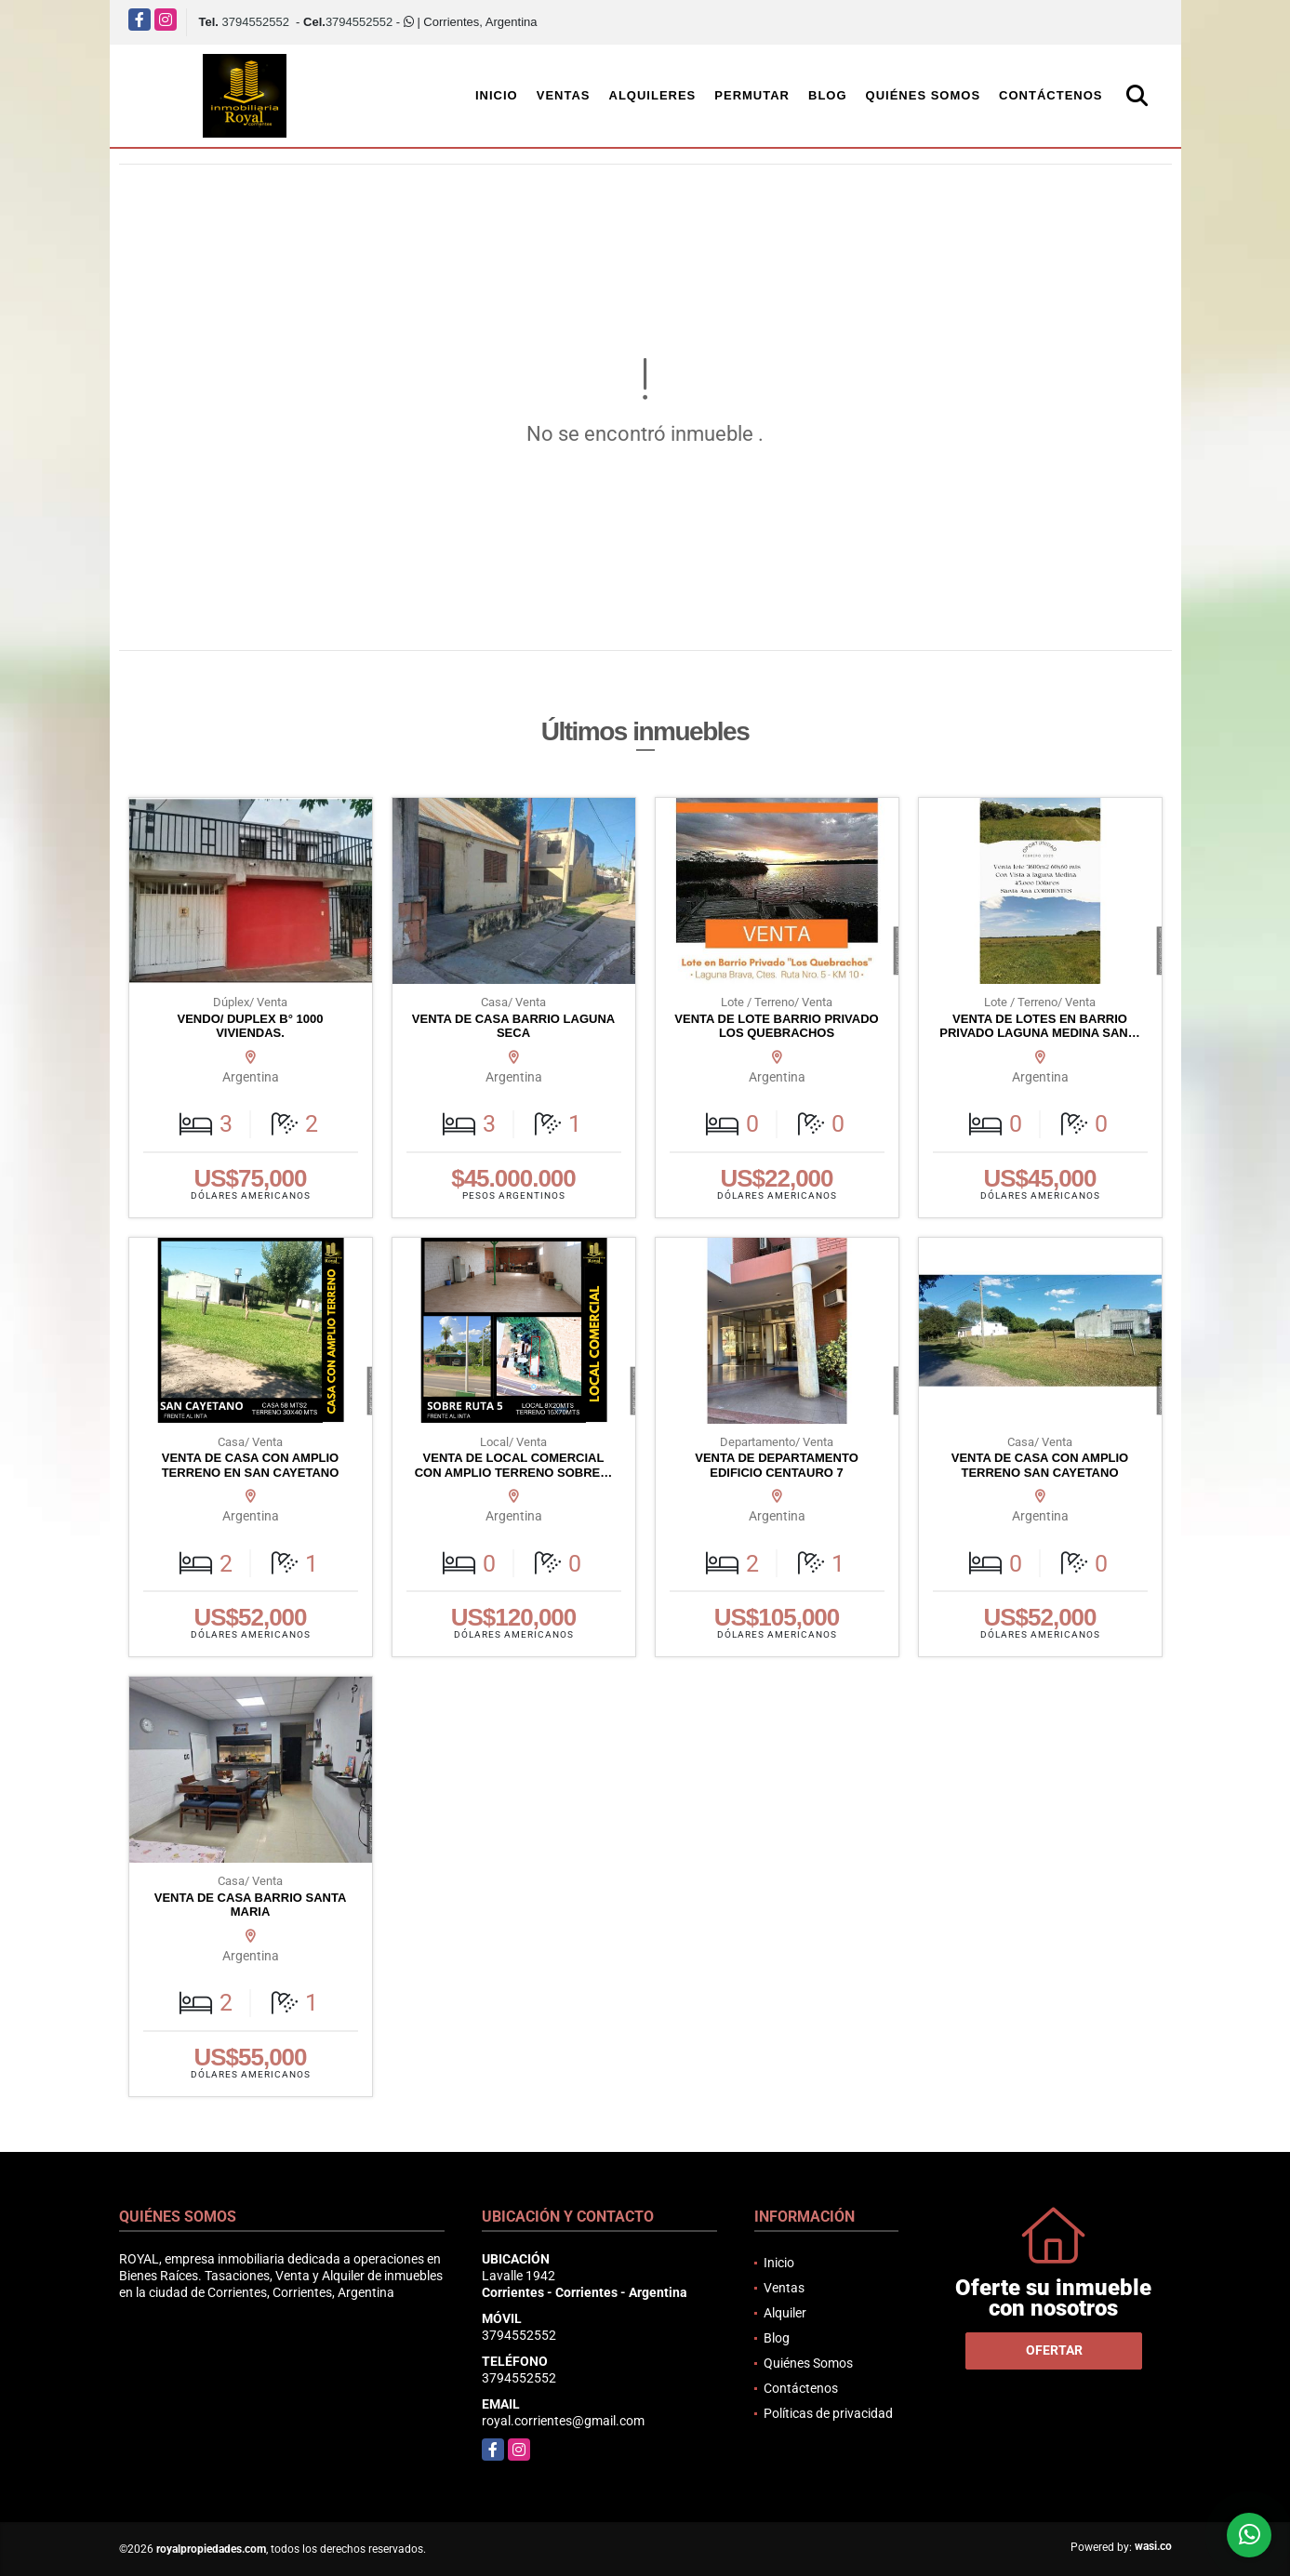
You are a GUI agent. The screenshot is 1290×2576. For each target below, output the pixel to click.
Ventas (564, 95)
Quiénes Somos (923, 95)
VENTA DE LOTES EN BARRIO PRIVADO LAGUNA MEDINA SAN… (1039, 1026)
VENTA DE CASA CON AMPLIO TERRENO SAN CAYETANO (1039, 1465)
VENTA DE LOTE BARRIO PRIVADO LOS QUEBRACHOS (776, 1026)
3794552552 (255, 22)
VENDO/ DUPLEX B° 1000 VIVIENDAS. (251, 1026)
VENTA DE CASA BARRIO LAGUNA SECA (513, 1026)
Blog (827, 95)
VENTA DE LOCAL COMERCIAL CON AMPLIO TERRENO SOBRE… (514, 1465)
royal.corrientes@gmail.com (563, 2420)
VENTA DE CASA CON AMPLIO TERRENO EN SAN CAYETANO (250, 1465)
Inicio (496, 95)
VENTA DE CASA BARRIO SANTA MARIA (250, 1905)
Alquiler (785, 2312)
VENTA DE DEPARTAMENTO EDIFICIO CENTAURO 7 (776, 1465)
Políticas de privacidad (828, 2413)
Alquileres (653, 95)
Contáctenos (1050, 95)
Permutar (752, 95)
